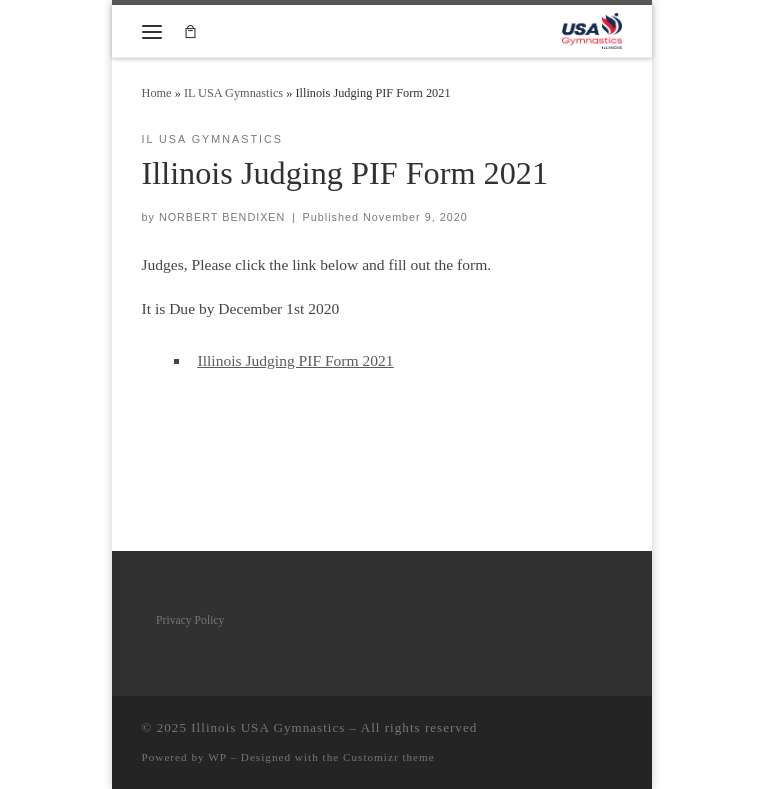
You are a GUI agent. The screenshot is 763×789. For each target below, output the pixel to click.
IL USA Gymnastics (233, 93)
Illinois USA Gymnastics (268, 727)
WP (217, 757)
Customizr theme (389, 757)
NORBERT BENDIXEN (222, 217)
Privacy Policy (190, 620)
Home (157, 93)
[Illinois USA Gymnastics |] (592, 29)
